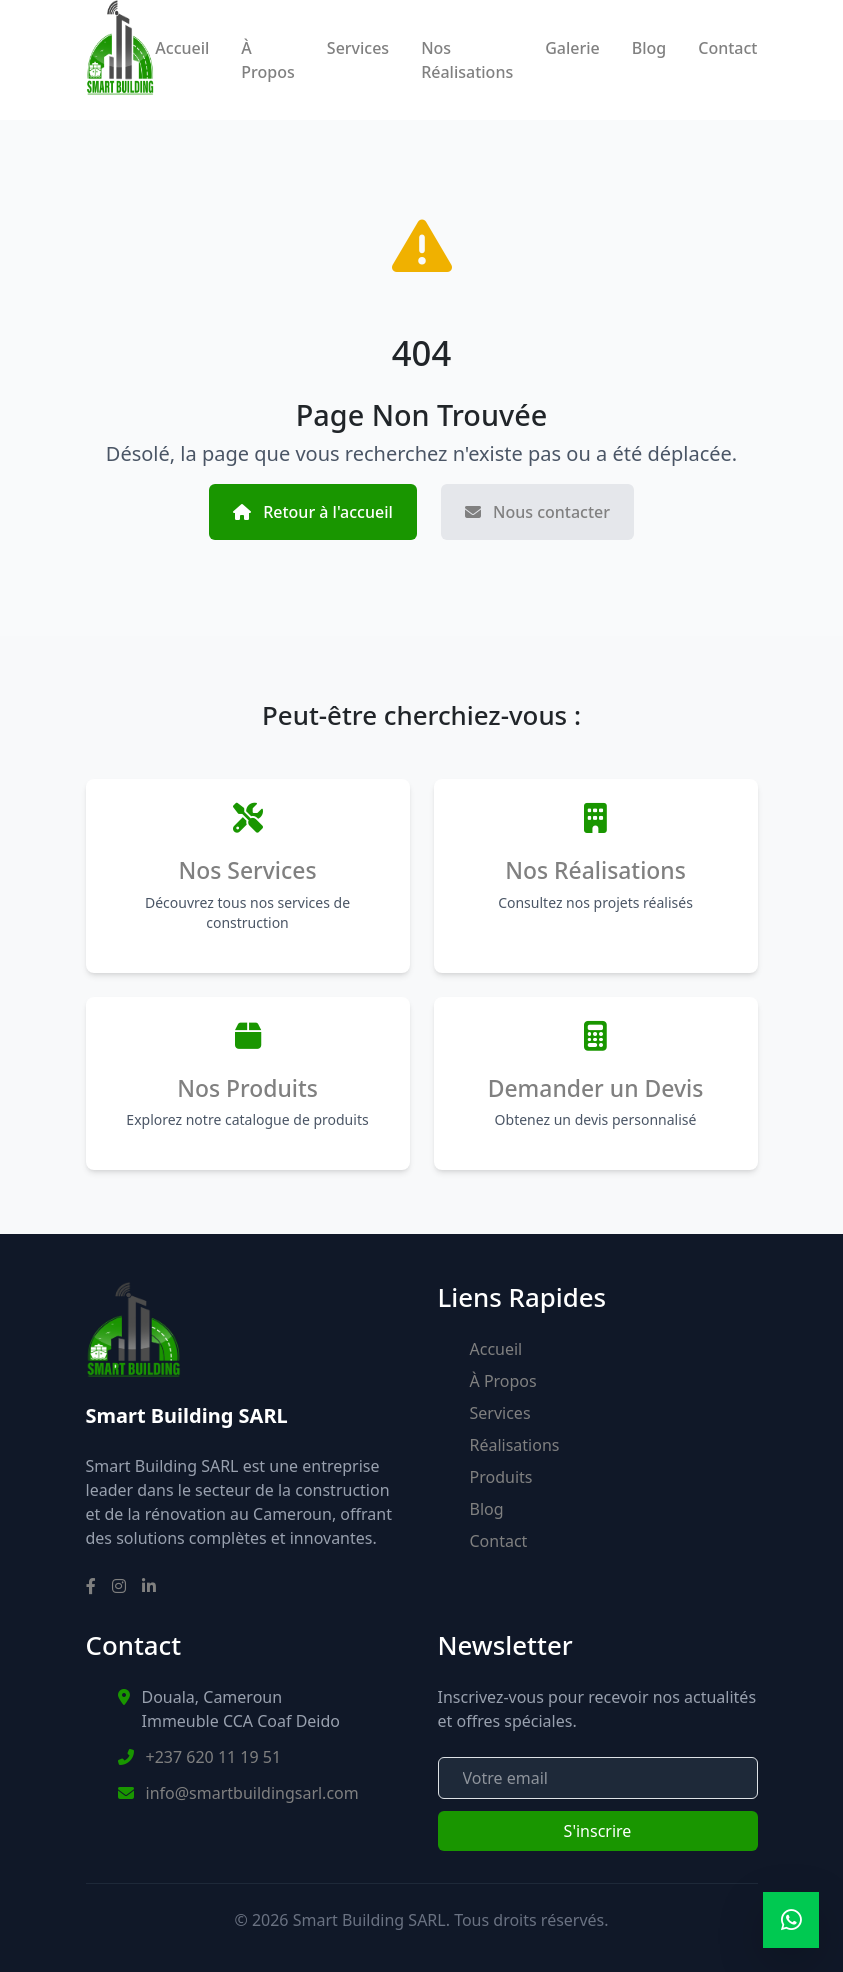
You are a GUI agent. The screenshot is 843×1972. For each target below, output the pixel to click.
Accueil (182, 48)
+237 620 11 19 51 (214, 1757)
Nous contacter (537, 512)
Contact (727, 48)
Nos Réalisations (467, 60)
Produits (501, 1477)
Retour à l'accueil (313, 512)
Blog (649, 48)
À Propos (267, 60)
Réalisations (515, 1445)
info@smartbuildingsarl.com (252, 1793)
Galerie (572, 48)
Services (358, 48)
